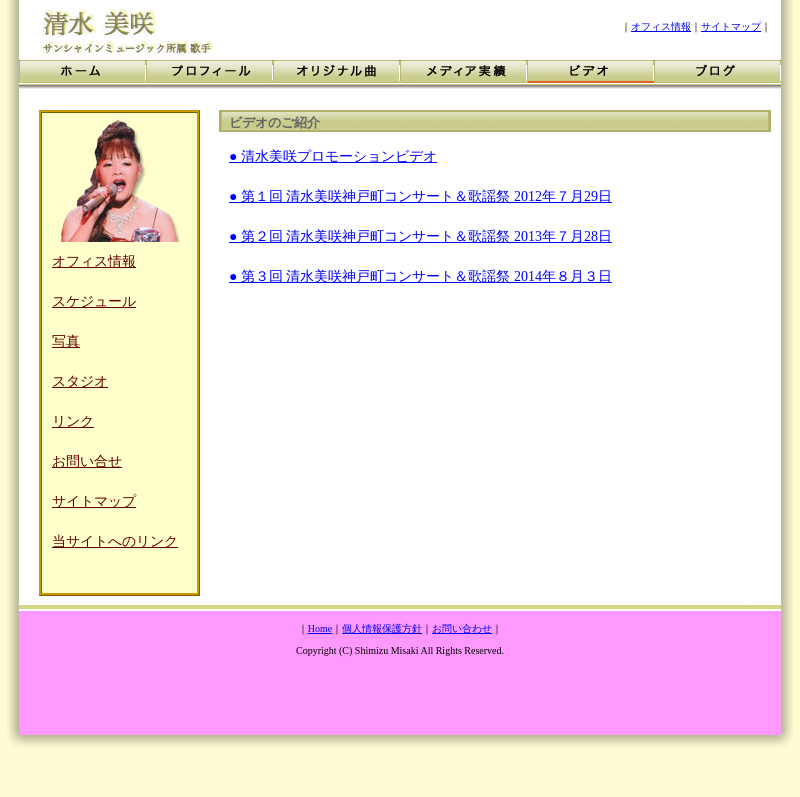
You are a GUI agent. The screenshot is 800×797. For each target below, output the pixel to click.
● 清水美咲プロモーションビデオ (333, 156)
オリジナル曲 (336, 75)
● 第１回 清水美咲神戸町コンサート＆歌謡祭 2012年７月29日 (420, 196)
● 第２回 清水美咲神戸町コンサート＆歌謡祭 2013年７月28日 (420, 236)
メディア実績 (463, 75)
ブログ (717, 75)
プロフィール (209, 75)
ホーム (82, 75)
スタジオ (80, 381)
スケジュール (94, 301)
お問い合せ (87, 461)
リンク (73, 421)
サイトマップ (731, 26)
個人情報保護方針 (382, 628)
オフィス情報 (661, 26)
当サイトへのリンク (115, 541)
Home (320, 628)
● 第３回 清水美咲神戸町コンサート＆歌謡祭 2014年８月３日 (420, 276)
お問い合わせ (462, 628)
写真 (66, 341)
